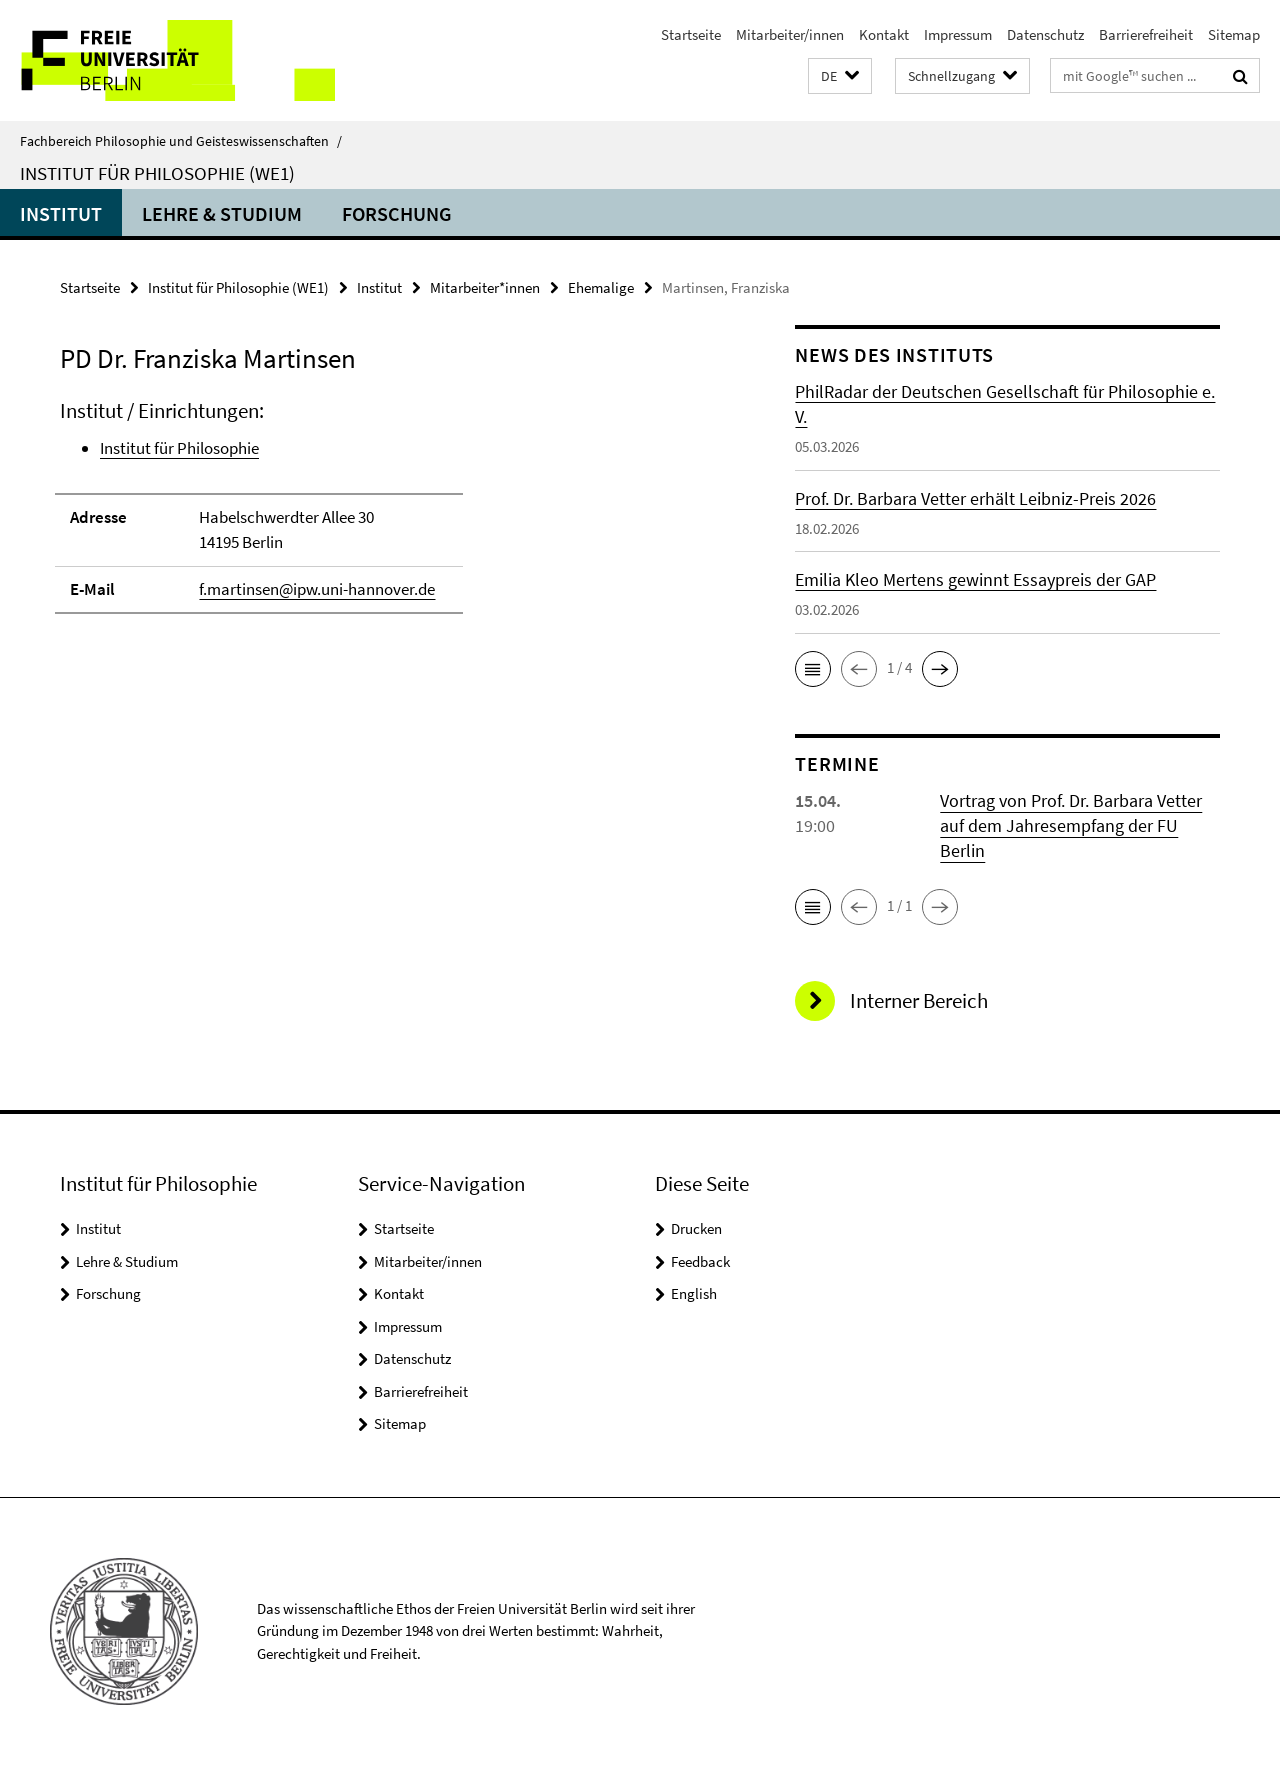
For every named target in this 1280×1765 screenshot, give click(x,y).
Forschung (397, 213)
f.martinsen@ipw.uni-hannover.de (317, 589)
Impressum (958, 34)
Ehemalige (601, 287)
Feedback (700, 1261)
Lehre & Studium (222, 213)
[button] (840, 76)
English (694, 1293)
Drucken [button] (696, 1228)
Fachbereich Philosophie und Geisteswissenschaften (181, 141)
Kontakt (884, 34)
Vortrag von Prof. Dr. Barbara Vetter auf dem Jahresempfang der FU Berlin (1071, 825)
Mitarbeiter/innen (790, 34)
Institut (61, 213)
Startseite (691, 34)
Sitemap (1234, 34)
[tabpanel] (392, 515)
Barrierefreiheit (1146, 34)
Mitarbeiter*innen (485, 287)
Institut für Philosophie (179, 448)
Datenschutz (1045, 34)
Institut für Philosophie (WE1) (157, 173)
